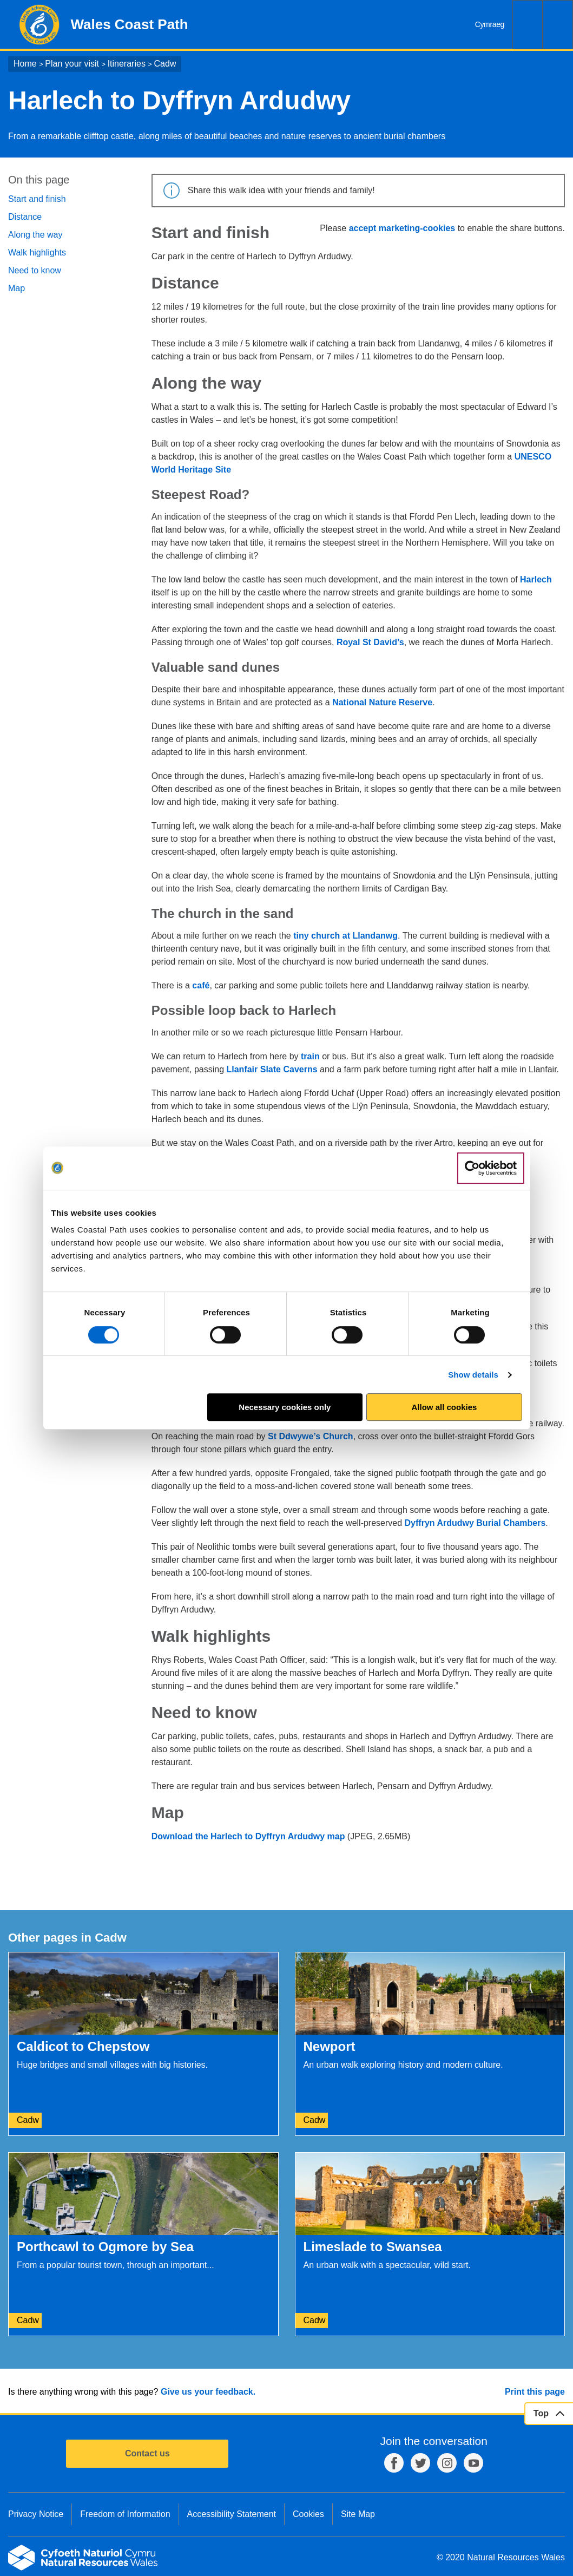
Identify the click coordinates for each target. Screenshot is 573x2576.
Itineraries (127, 63)
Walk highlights (37, 252)
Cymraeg (489, 24)
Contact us (147, 2453)
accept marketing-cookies (402, 228)
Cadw (165, 63)
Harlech (536, 579)
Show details (473, 1374)
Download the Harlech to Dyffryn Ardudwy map (248, 1836)
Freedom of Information (125, 2514)
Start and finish (37, 199)
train (310, 1056)
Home (25, 63)
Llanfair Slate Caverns (272, 1069)
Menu (558, 24)
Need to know (34, 270)
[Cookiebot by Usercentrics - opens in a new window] (490, 1168)
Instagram (447, 2463)
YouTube (473, 2463)
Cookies (308, 2514)
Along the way (35, 234)
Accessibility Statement (231, 2514)
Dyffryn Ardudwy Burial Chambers (475, 1523)
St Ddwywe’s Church (310, 1436)
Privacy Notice (35, 2514)
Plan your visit (72, 63)
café (200, 985)
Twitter (420, 2463)
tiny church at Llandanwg (345, 935)
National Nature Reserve (382, 702)
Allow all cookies (444, 1407)
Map (16, 288)
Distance (25, 216)
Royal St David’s (370, 642)
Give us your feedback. (208, 2391)
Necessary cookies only (285, 1407)
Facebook (394, 2463)
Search (527, 24)
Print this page (535, 2391)
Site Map (358, 2514)
